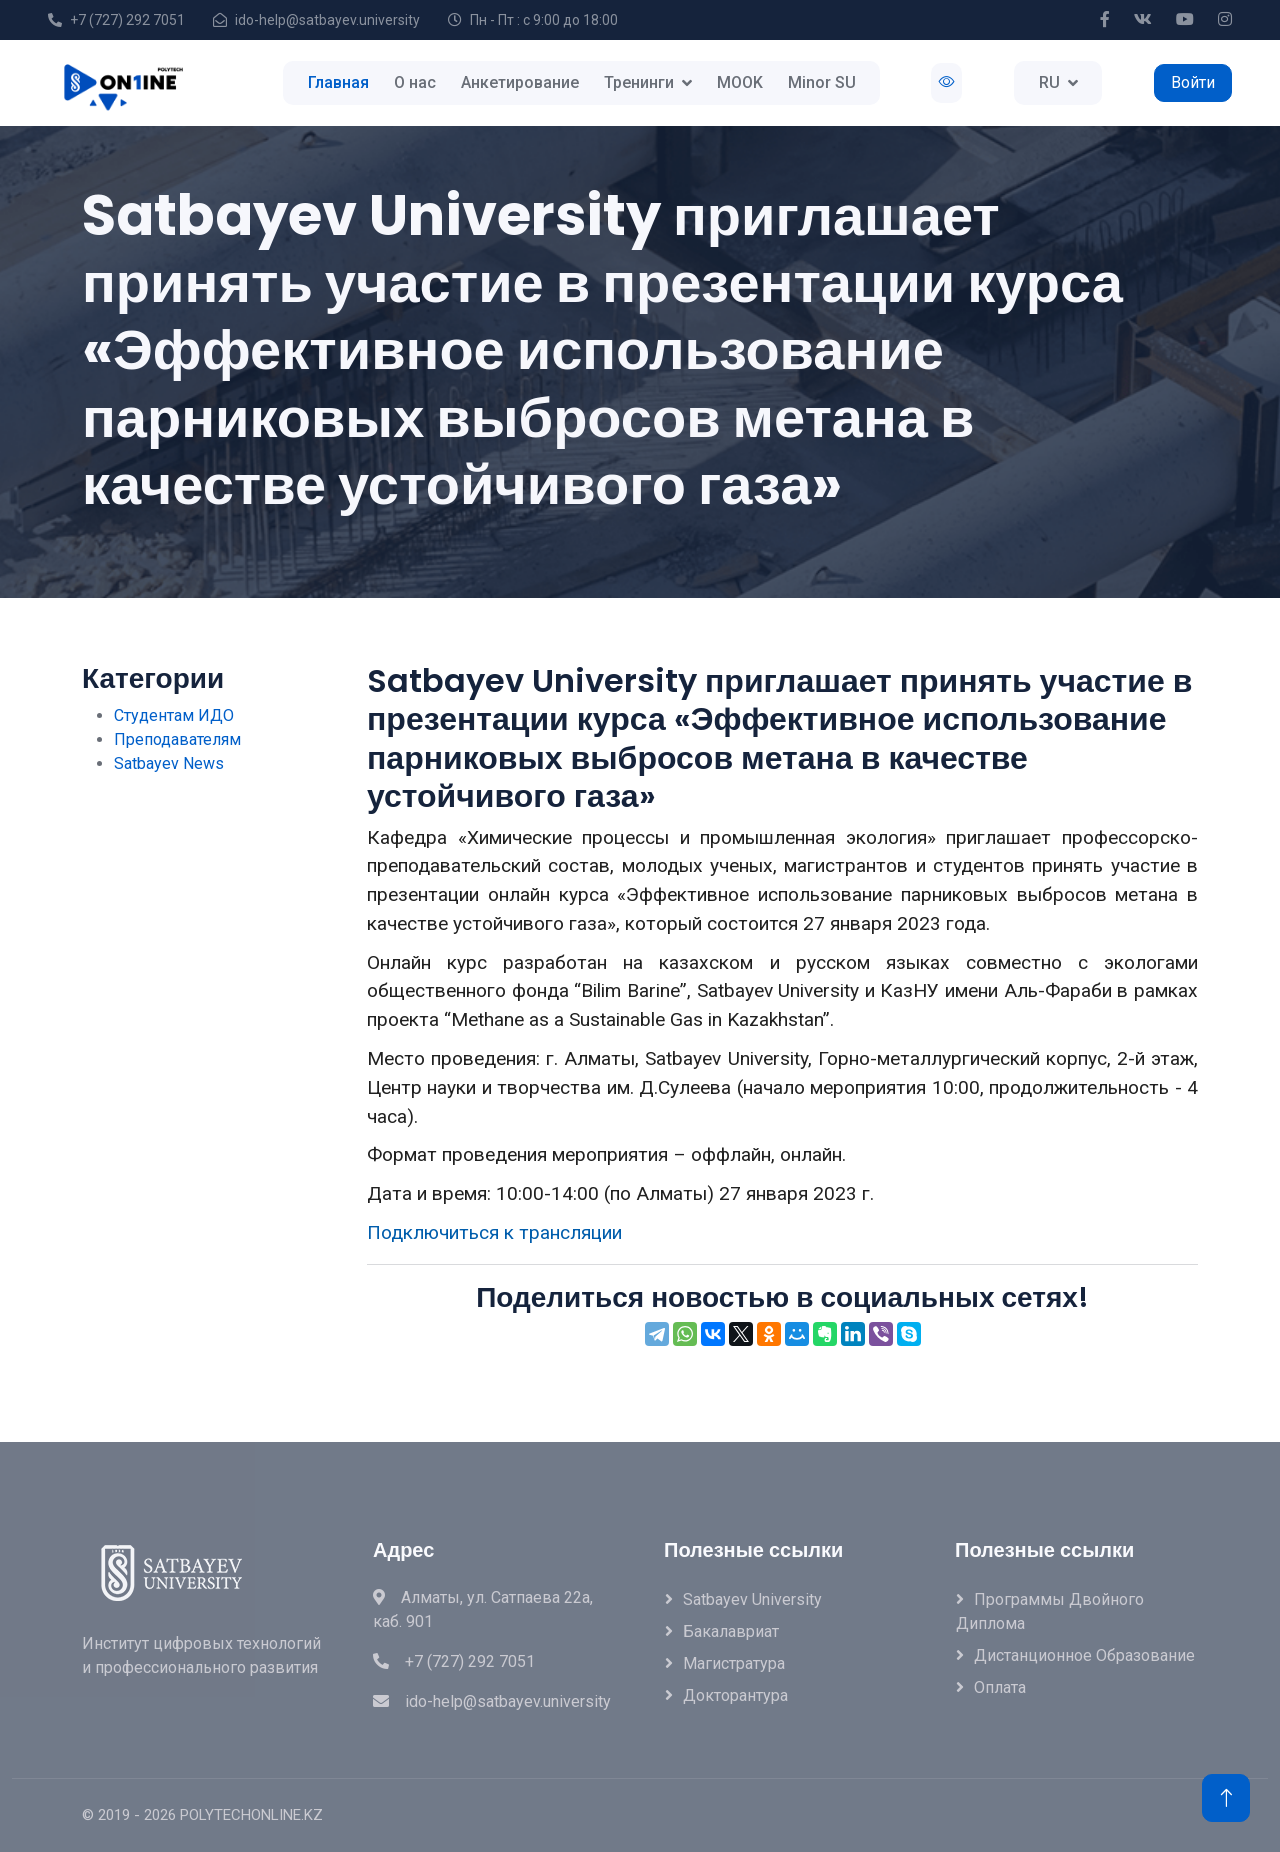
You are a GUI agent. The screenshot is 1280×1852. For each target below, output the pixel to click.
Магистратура (734, 1663)
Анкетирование (520, 82)
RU (1049, 82)
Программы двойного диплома (1050, 1611)
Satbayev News (169, 763)
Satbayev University (752, 1599)
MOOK (740, 82)
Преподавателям (177, 739)
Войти (1193, 82)
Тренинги (639, 82)
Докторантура (735, 1695)
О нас (415, 82)
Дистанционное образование (1084, 1655)
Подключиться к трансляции (494, 1232)
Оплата (1000, 1687)
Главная (338, 82)
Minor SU (822, 82)
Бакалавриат (731, 1631)
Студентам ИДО (174, 715)
